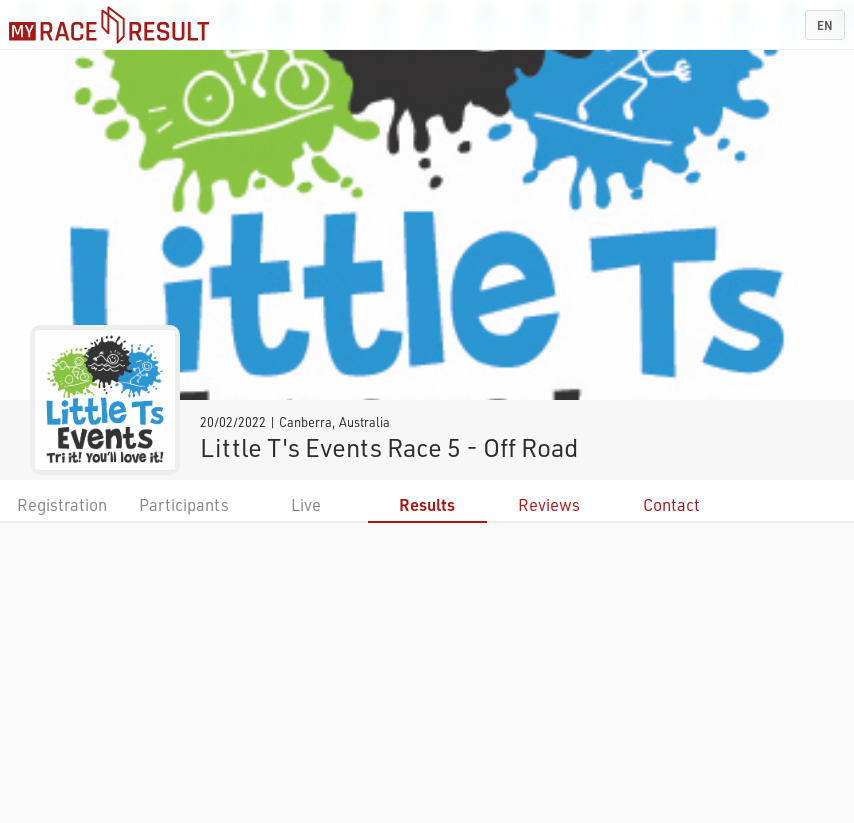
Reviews (549, 504)
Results (427, 504)
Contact (671, 504)
